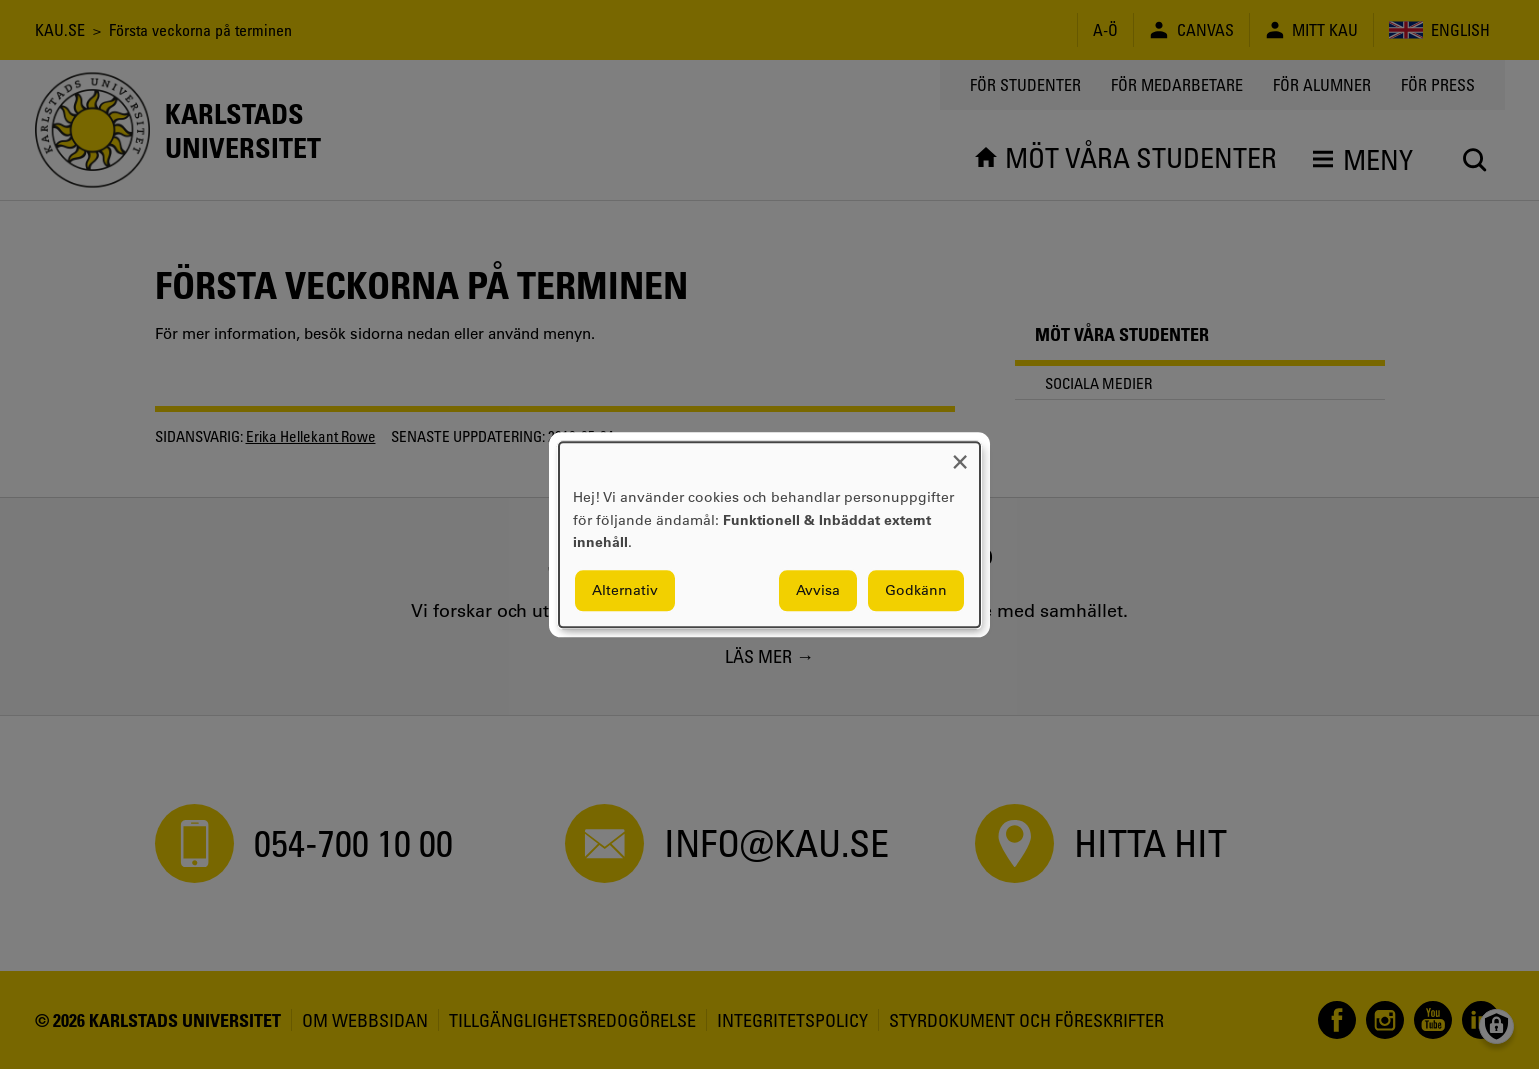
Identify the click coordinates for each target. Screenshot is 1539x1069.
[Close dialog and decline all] (960, 454)
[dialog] (769, 534)
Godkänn (916, 590)
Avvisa (818, 590)
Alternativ (625, 590)
